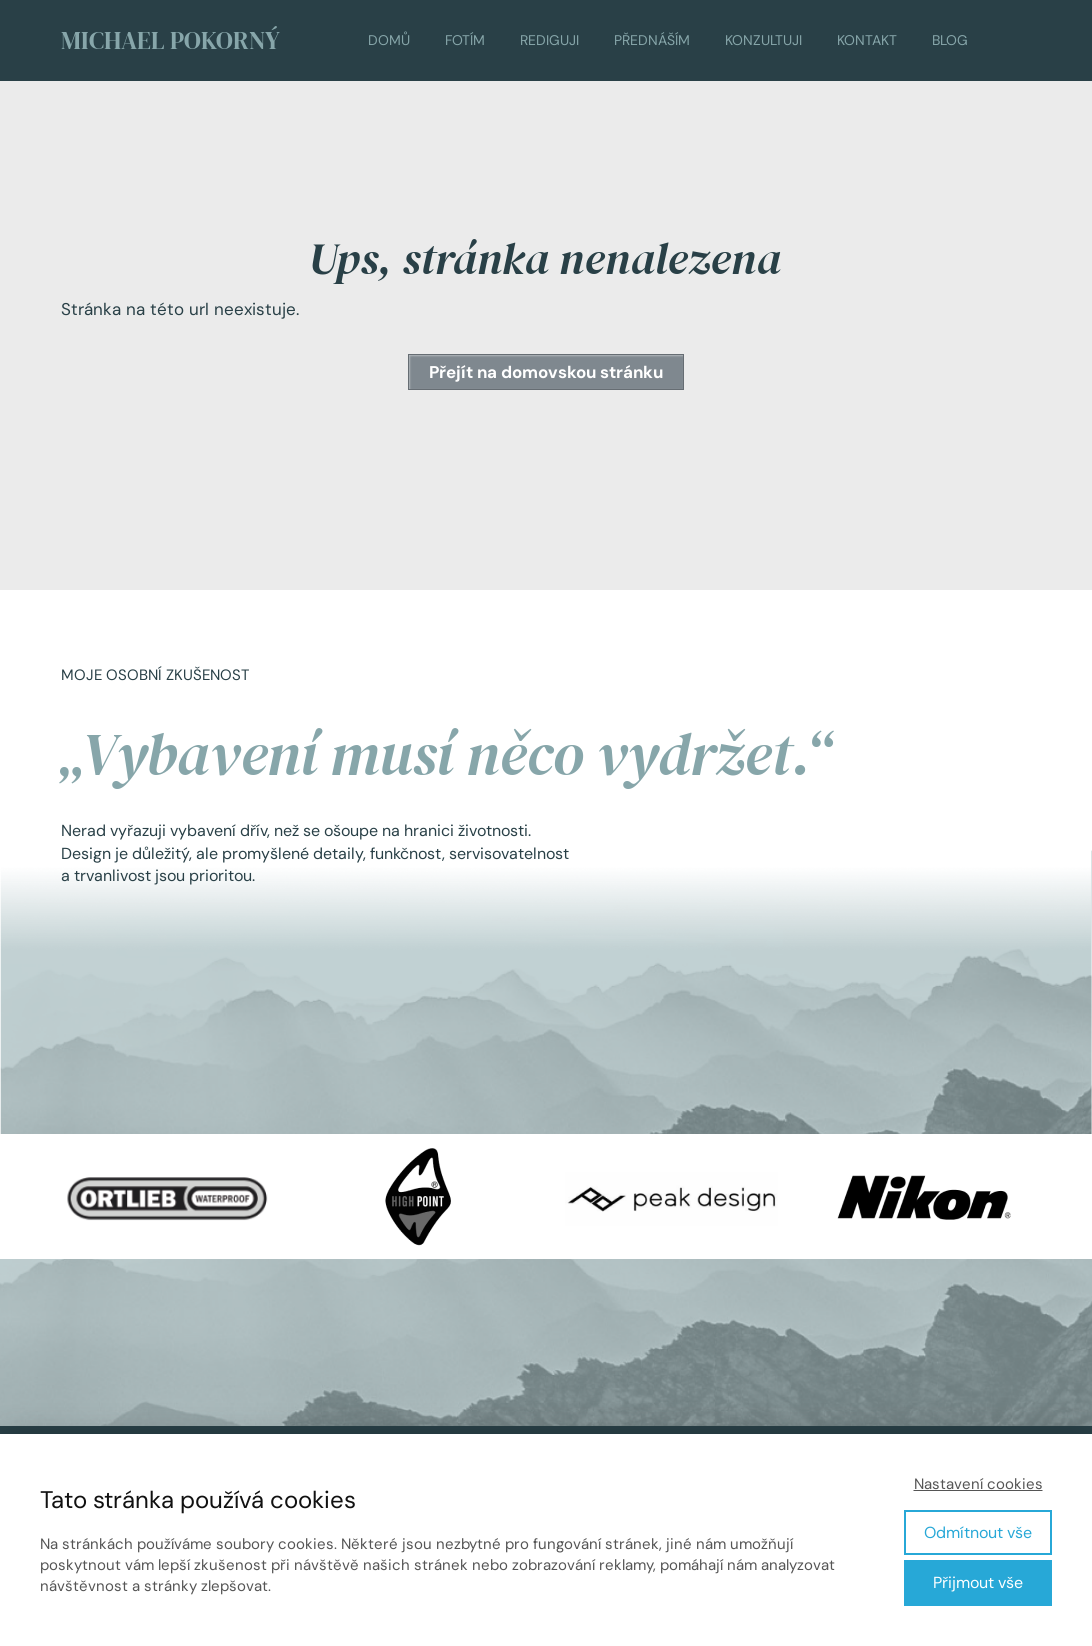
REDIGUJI (549, 40)
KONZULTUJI (763, 40)
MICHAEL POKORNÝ (170, 40)
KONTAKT (867, 40)
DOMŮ (389, 40)
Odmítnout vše (978, 1532)
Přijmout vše (978, 1582)
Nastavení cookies (978, 1484)
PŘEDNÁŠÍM (652, 40)
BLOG (950, 40)
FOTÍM (465, 40)
